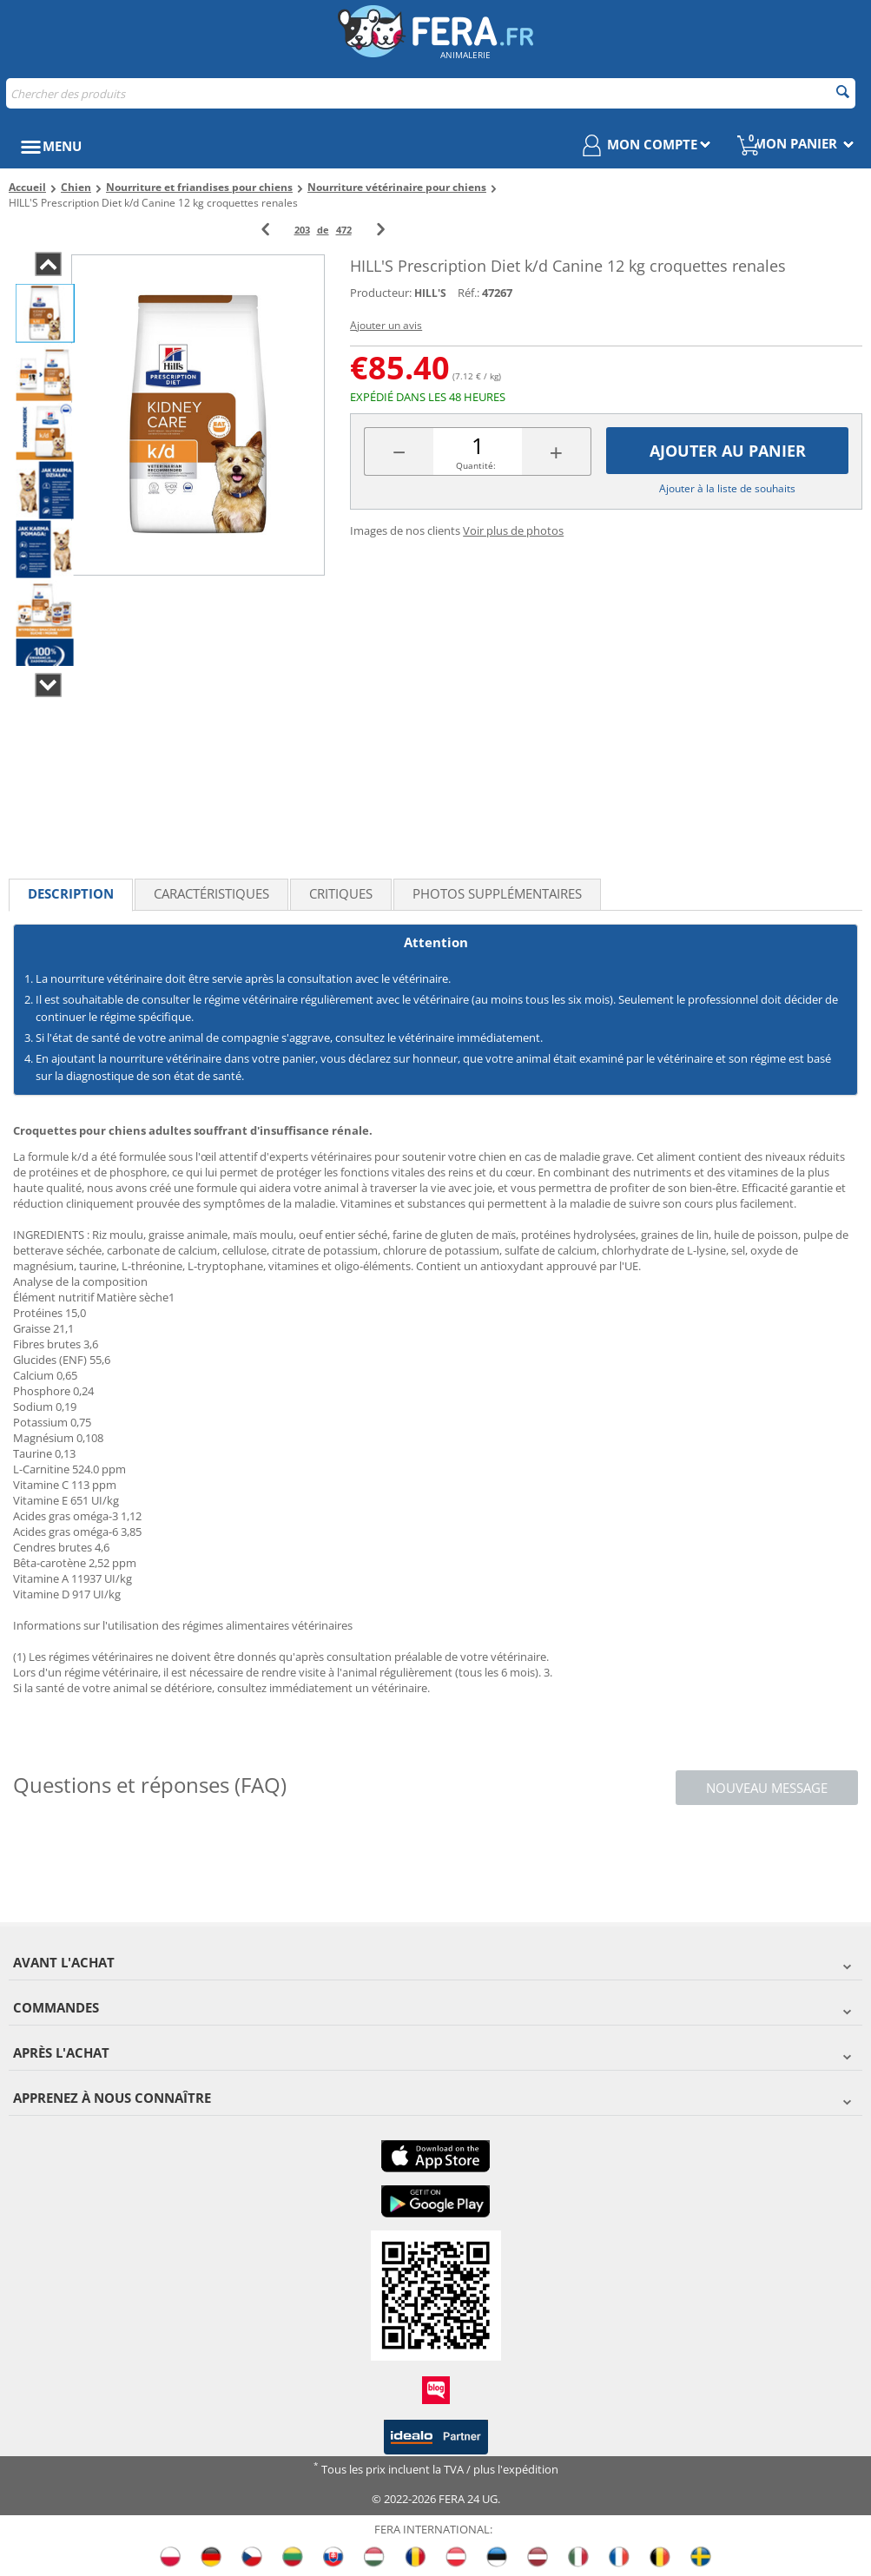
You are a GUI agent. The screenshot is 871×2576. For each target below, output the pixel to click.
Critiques (341, 893)
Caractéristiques (211, 893)
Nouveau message (767, 1787)
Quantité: (476, 465)
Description (71, 893)
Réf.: (468, 292)
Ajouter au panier (728, 450)
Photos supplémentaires (497, 893)
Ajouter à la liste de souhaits (727, 488)
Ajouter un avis (386, 325)
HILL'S (430, 293)
